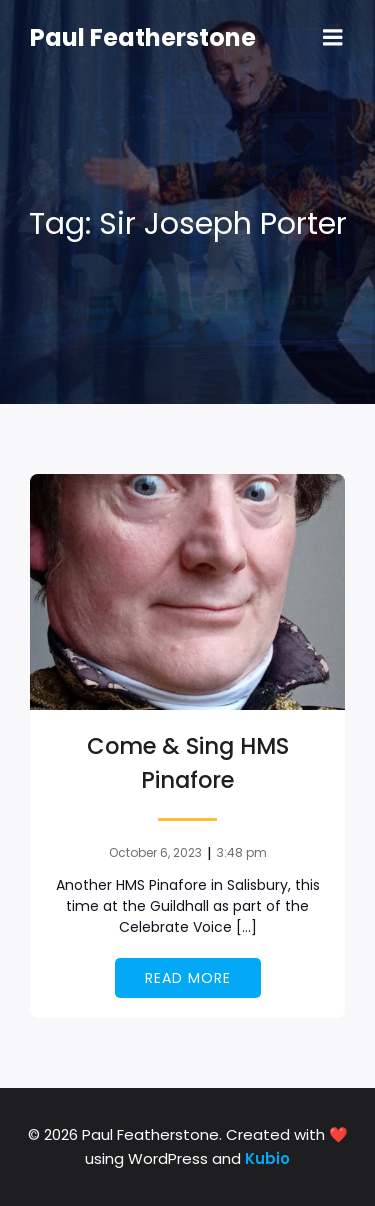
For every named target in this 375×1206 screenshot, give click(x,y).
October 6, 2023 (155, 852)
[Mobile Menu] (333, 38)
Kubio (267, 1158)
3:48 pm (242, 852)
